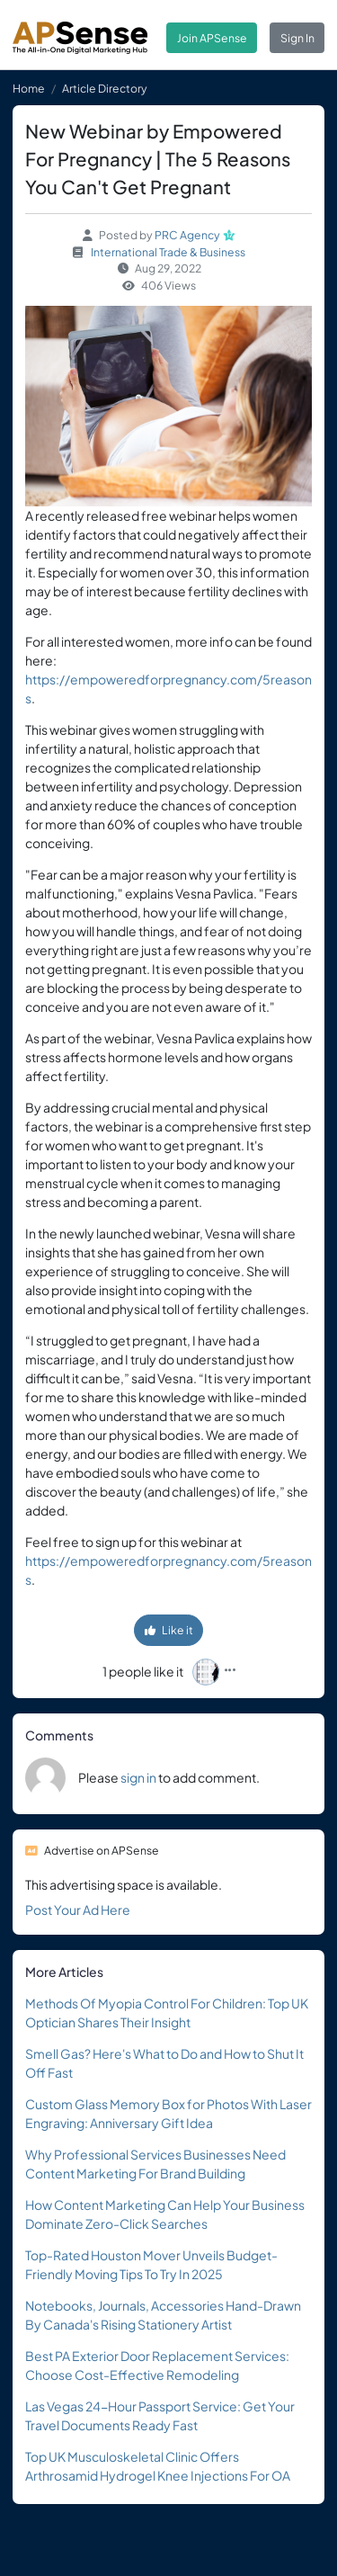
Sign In (297, 38)
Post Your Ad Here (77, 1909)
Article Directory (104, 88)
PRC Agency (187, 235)
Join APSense (212, 38)
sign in (138, 1777)
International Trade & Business (168, 252)
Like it (169, 1630)
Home (29, 88)
